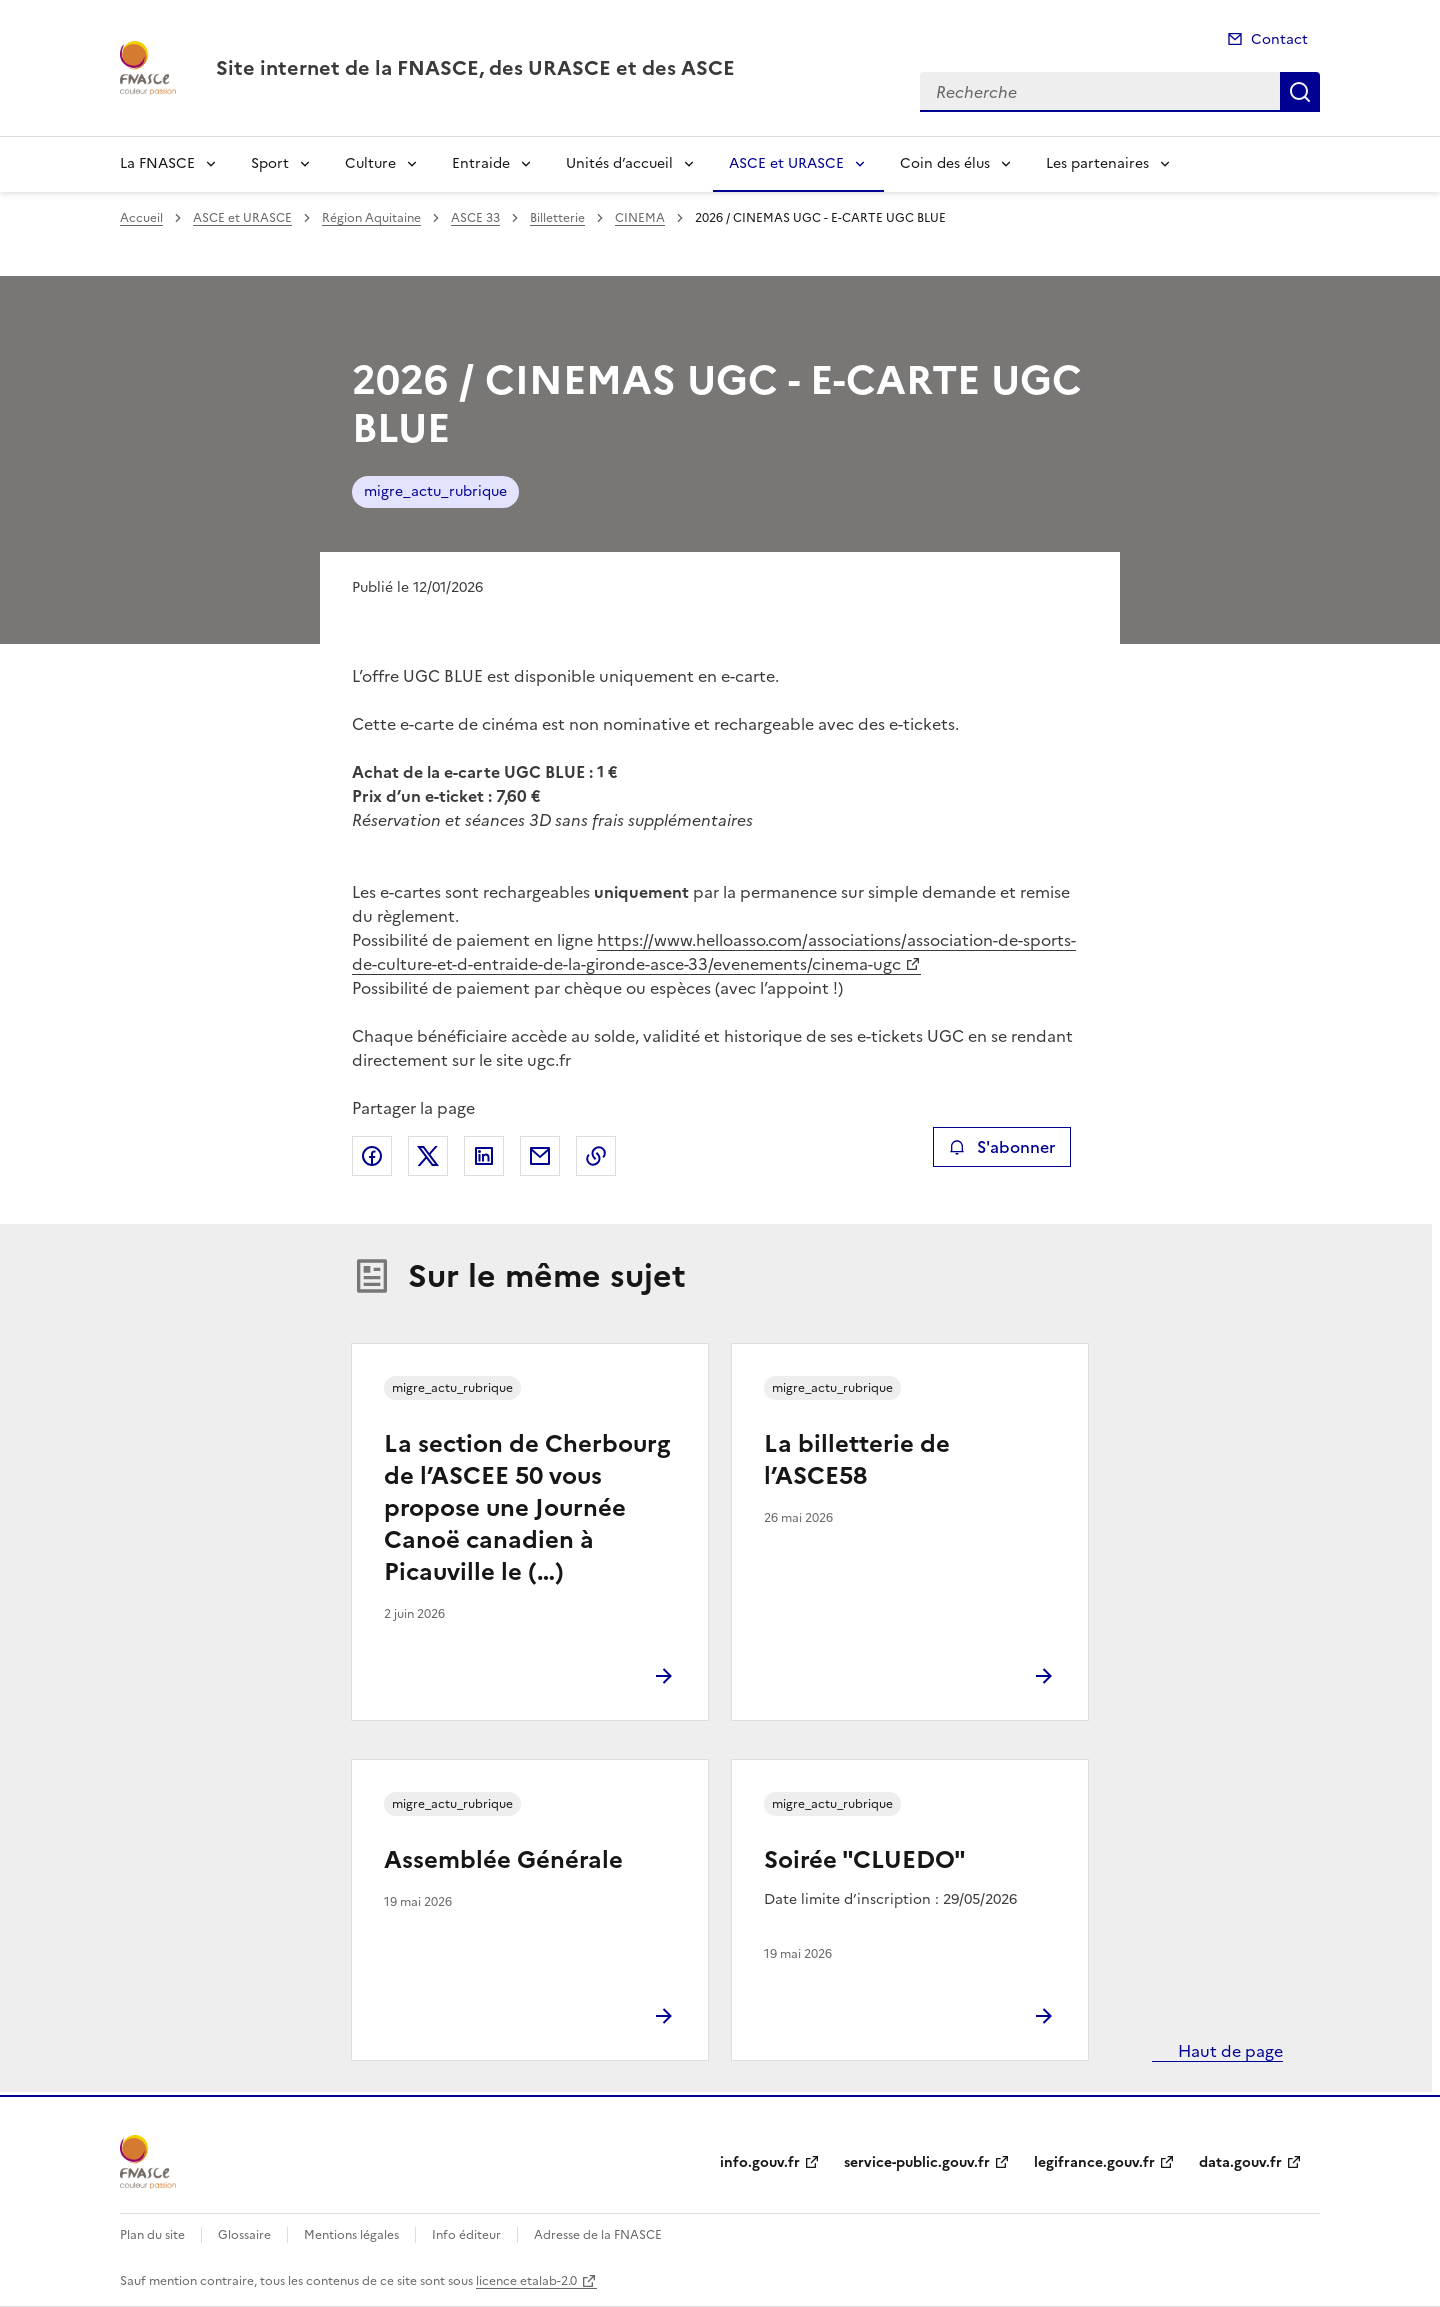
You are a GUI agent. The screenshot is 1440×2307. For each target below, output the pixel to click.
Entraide (481, 163)
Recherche (1300, 92)
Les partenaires (1097, 163)
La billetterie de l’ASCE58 (857, 1460)
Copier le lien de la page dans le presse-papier (596, 1156)
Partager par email (540, 1156)
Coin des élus (945, 163)
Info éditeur (466, 2235)
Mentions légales (351, 2235)
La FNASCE (157, 163)
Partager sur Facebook (372, 1156)
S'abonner (1001, 1147)
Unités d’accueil (619, 163)
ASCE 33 (475, 218)
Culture (370, 163)
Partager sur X (428, 1156)
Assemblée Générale (503, 1860)
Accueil (141, 218)
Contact (1279, 39)
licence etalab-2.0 (526, 2281)
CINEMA (640, 218)
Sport (270, 163)
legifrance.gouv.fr (1094, 2162)
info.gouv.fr (760, 2162)
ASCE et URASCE (786, 163)
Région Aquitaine (371, 218)
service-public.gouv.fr (917, 2162)
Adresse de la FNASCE (598, 2235)
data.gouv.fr (1240, 2162)
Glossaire (244, 2235)
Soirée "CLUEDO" (865, 1860)
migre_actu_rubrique (435, 491)
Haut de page (1228, 2051)
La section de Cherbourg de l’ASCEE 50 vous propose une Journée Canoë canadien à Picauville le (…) (527, 1508)
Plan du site (152, 2235)
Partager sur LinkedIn (484, 1156)
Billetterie (557, 218)
